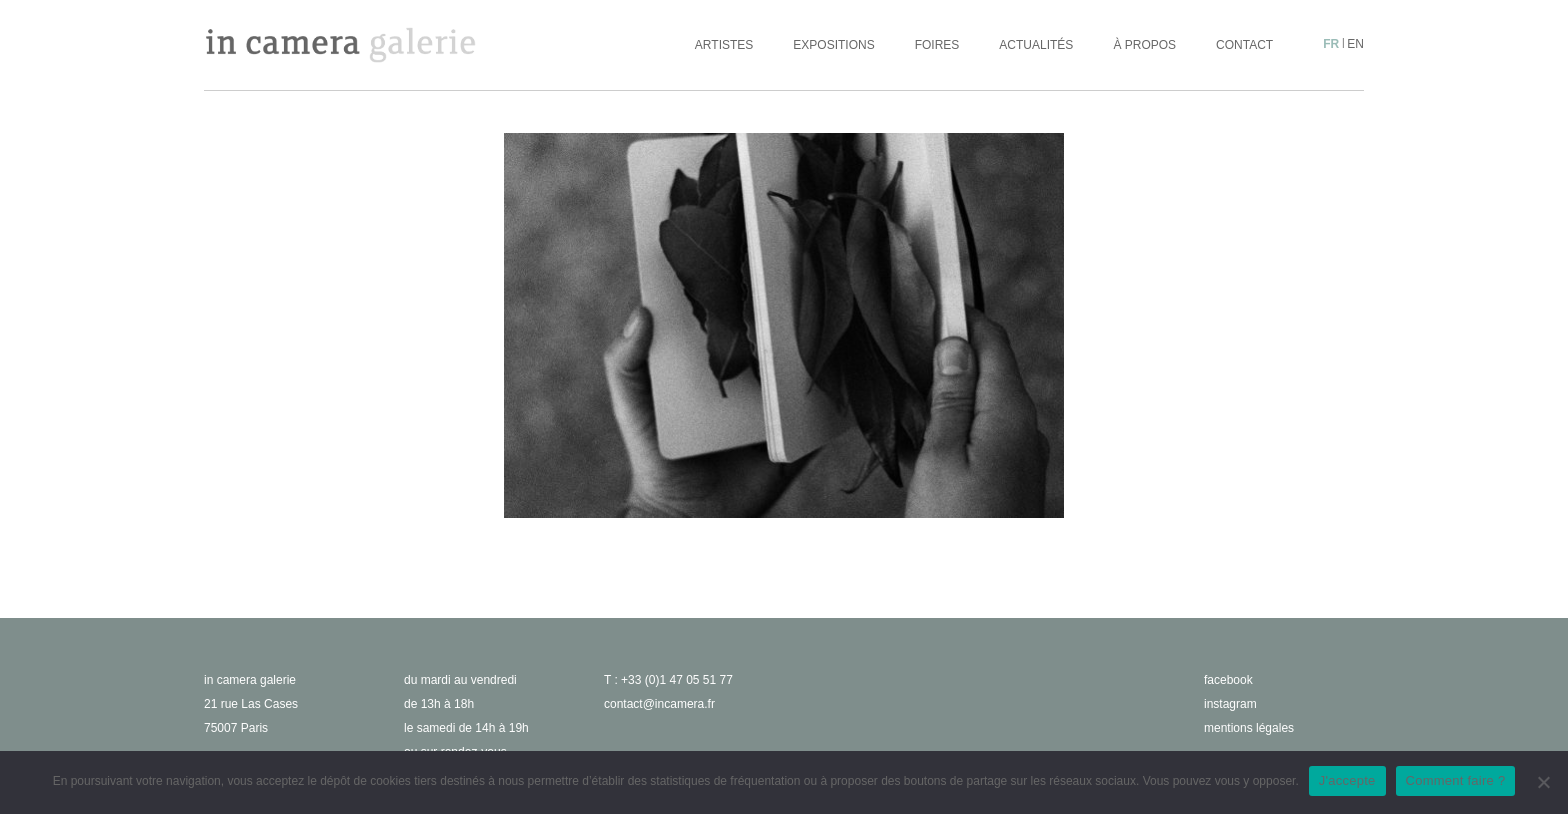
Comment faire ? (1456, 780)
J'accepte (1347, 780)
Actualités (1036, 45)
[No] (1543, 782)
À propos (1144, 45)
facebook (1228, 680)
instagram (1230, 704)
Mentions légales (1249, 728)
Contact (1244, 45)
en (1355, 44)
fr (1331, 44)
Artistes (724, 45)
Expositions (833, 45)
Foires (937, 45)
